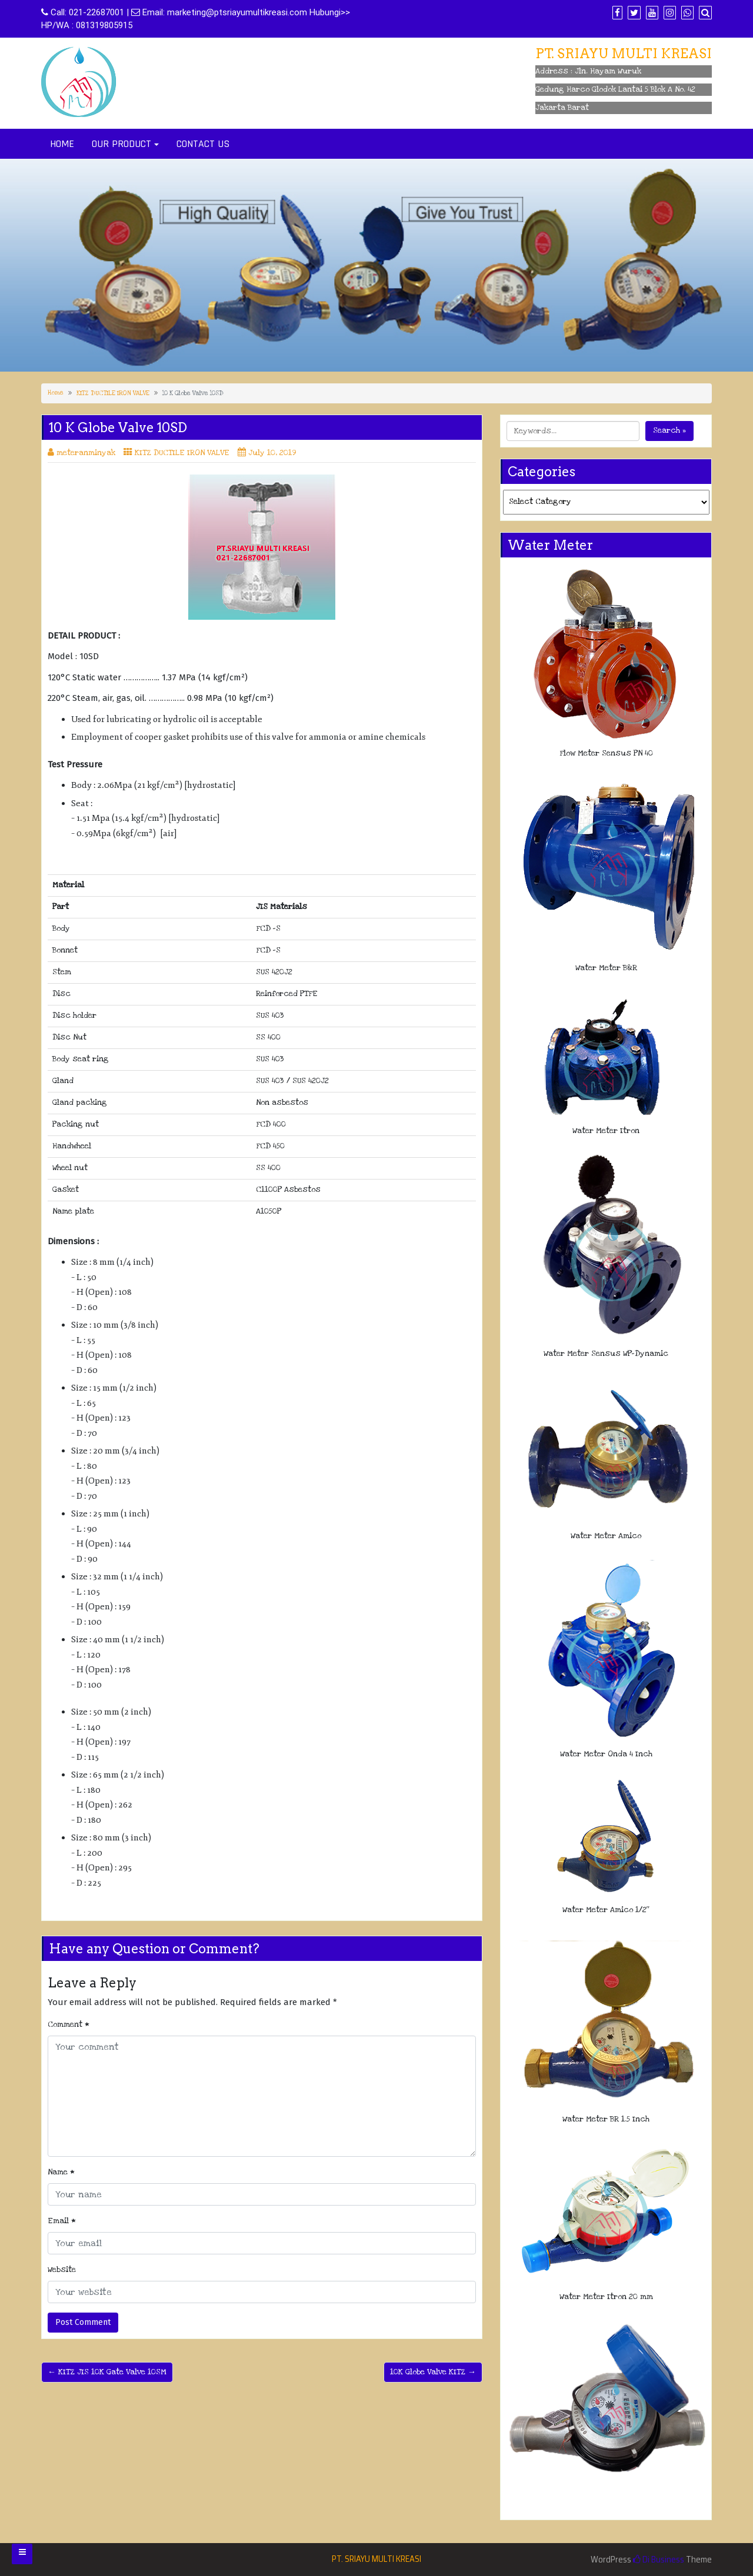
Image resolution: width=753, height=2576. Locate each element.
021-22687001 (96, 12)
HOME (62, 144)
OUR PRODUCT (121, 144)
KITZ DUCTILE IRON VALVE (112, 393)
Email (62, 2221)
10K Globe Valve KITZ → (433, 2372)
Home (56, 393)
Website (62, 2269)
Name (61, 2172)
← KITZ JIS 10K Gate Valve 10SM (107, 2372)
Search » (669, 430)
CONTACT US (202, 144)
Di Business (658, 2559)
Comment (68, 2024)
